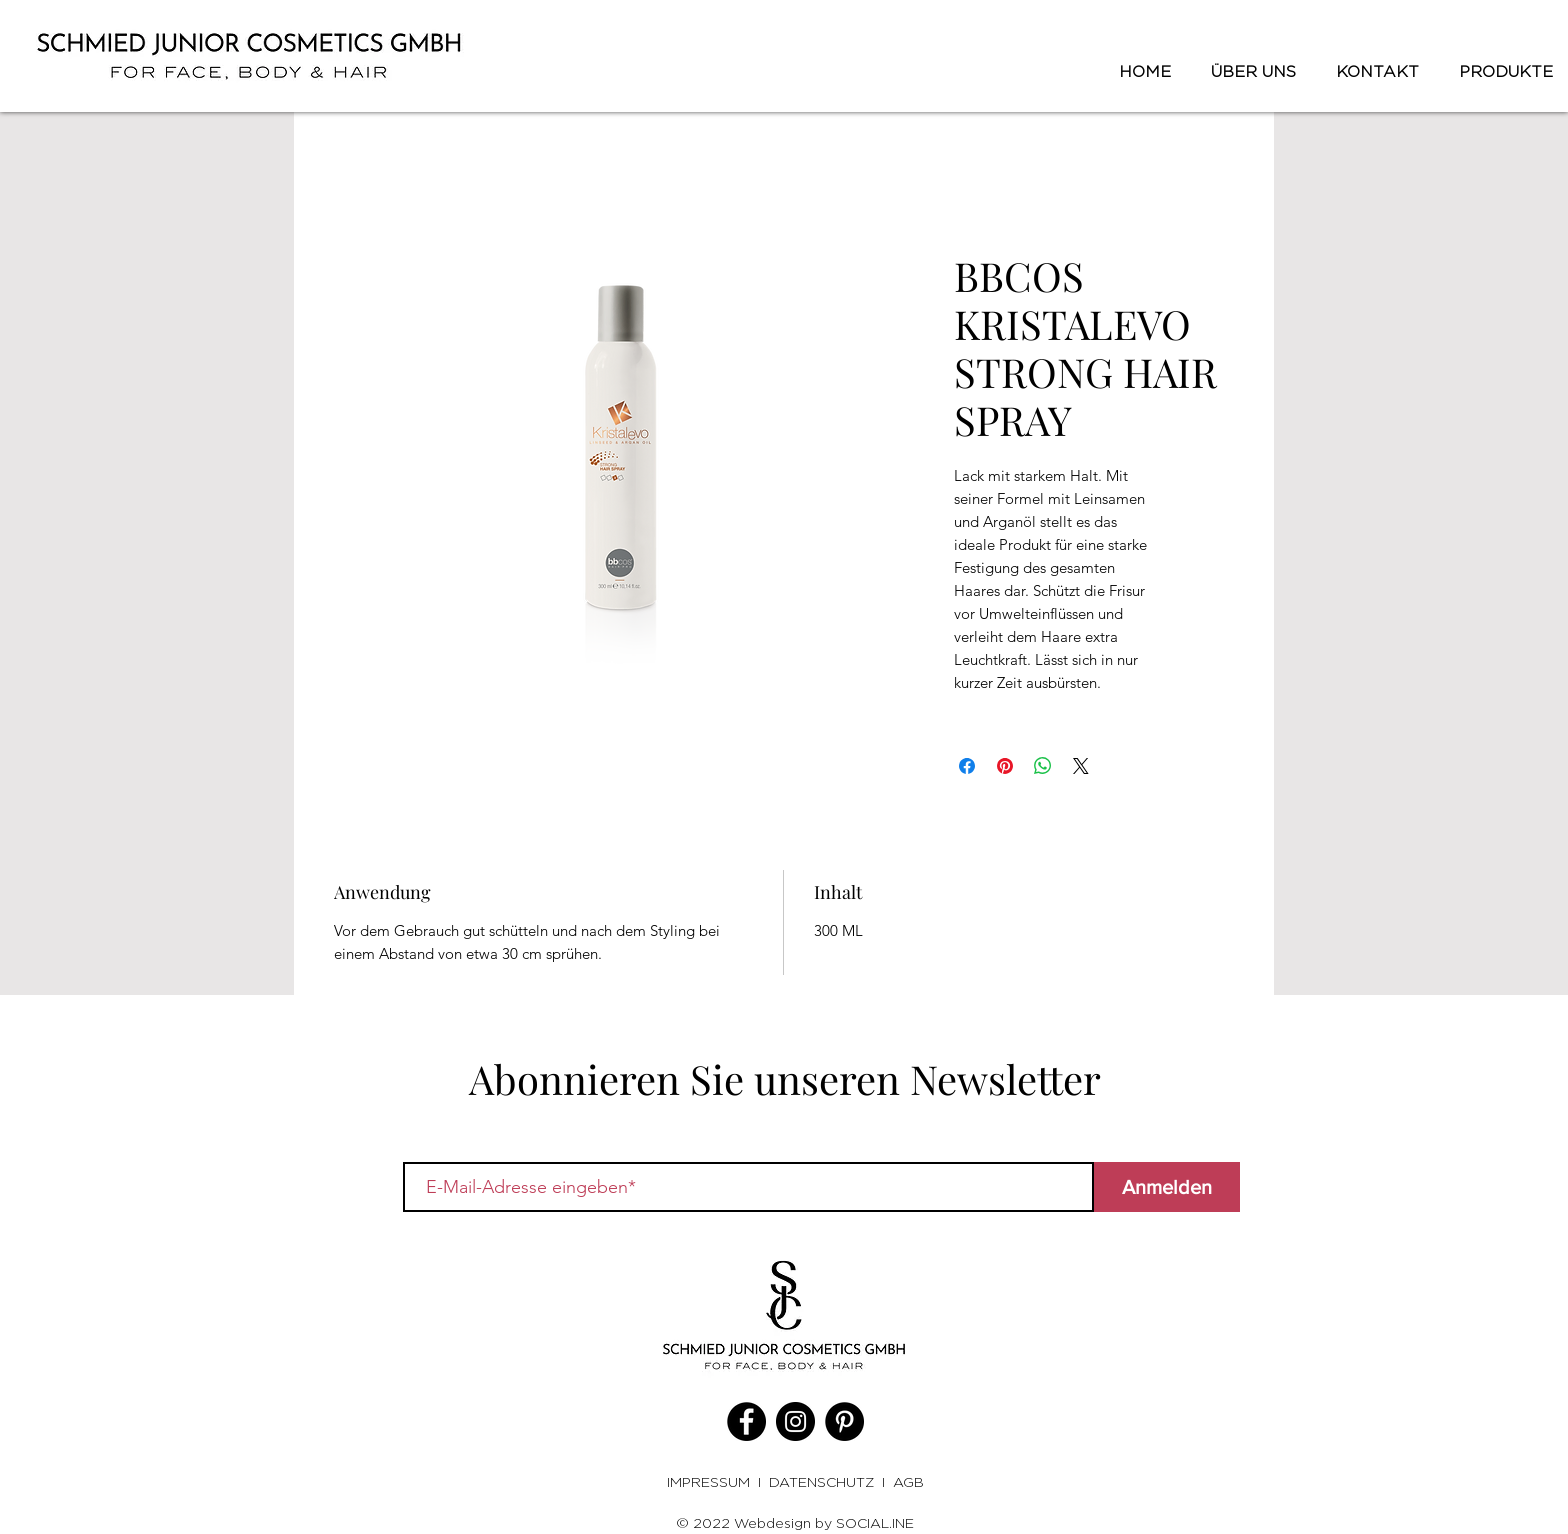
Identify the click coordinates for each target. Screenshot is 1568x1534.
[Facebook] (746, 1421)
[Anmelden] (1167, 1187)
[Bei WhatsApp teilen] (1043, 766)
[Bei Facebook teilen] (967, 766)
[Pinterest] (844, 1421)
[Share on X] (1081, 766)
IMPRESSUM (712, 1481)
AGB (908, 1481)
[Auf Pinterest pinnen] (1005, 766)
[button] (1501, 72)
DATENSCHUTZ (821, 1481)
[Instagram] (795, 1421)
